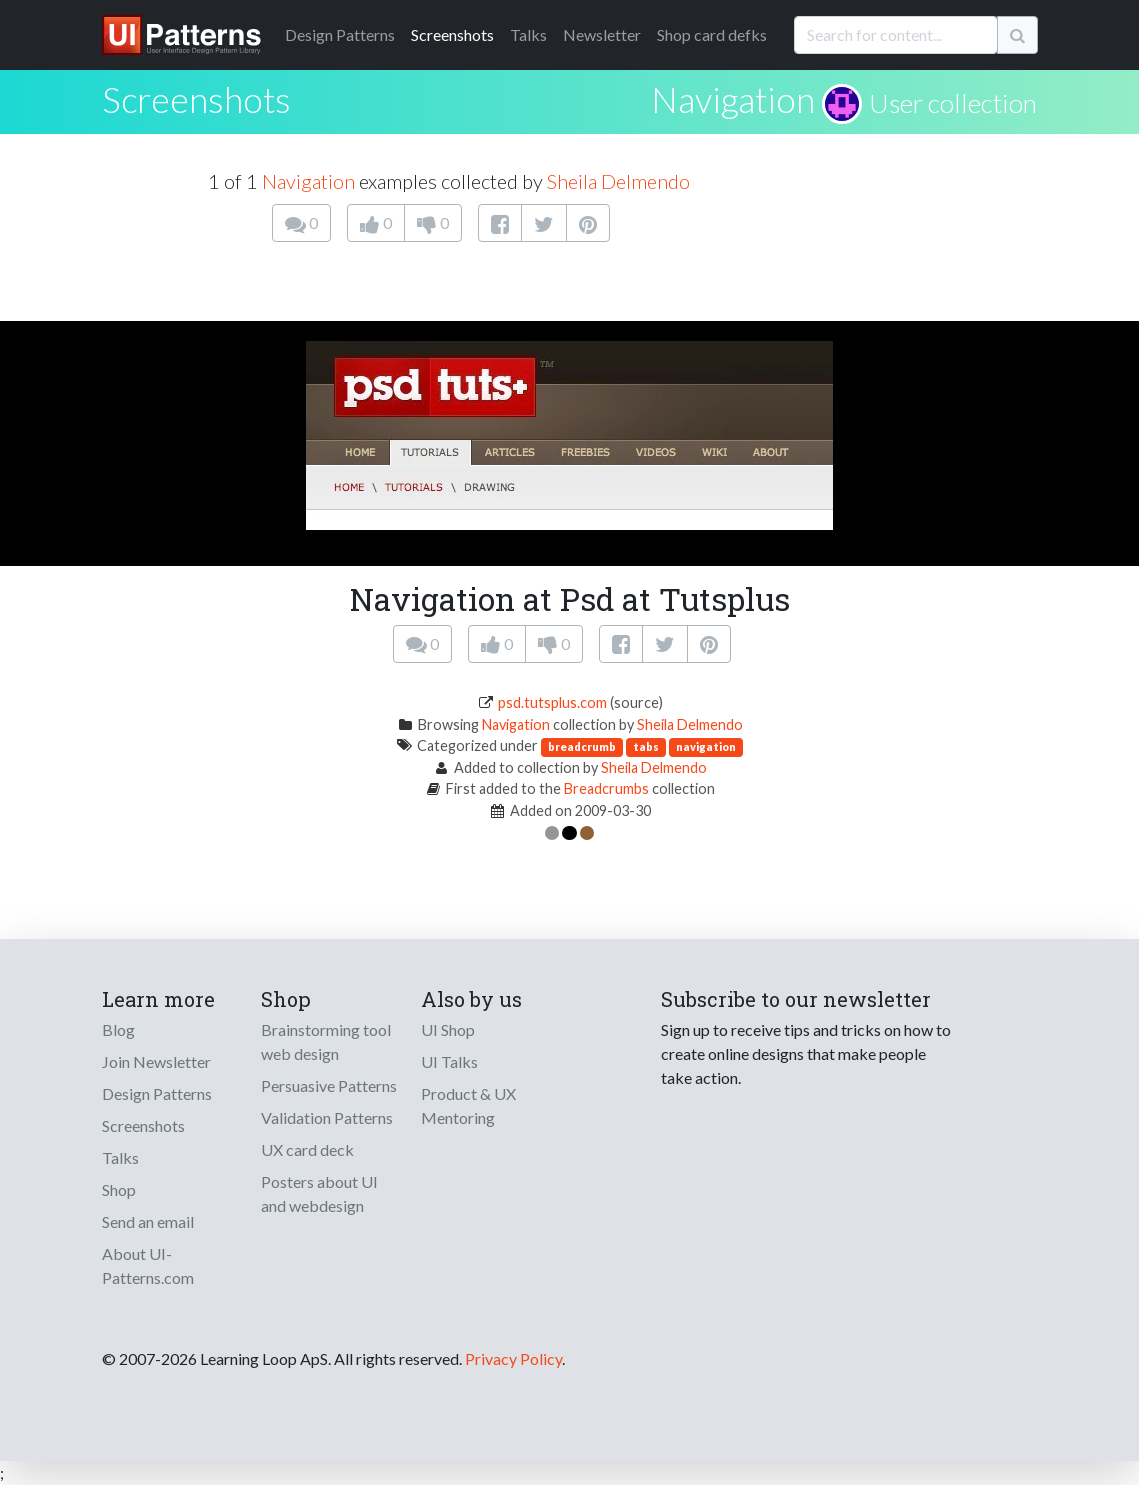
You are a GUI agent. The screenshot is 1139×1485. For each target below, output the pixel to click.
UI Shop (448, 1029)
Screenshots (452, 34)
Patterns (340, 34)
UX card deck (307, 1149)
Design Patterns (157, 1093)
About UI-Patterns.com (148, 1265)
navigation (706, 746)
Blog (118, 1029)
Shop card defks (712, 34)
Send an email (148, 1221)
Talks (528, 34)
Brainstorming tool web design (326, 1041)
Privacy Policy (513, 1358)
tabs (646, 746)
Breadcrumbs (606, 788)
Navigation (733, 99)
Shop (119, 1189)
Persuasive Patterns (329, 1085)
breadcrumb (582, 746)
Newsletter (602, 34)
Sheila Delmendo (618, 181)
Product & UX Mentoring (468, 1105)
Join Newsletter (156, 1061)
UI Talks (449, 1061)
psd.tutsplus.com (552, 702)
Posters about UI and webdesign (319, 1193)
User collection (953, 103)
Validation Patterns (327, 1117)
